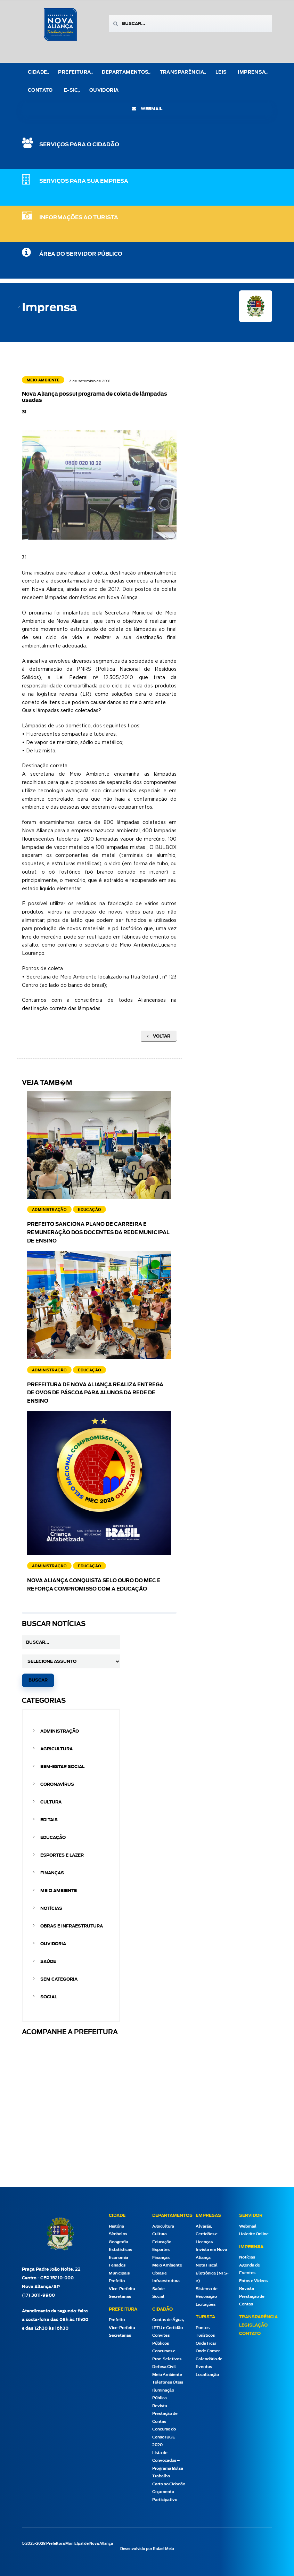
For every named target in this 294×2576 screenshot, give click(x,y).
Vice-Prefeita (122, 2289)
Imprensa (252, 72)
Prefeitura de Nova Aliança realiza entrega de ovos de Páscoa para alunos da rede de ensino (95, 1393)
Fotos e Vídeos (253, 2281)
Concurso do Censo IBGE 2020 (164, 2437)
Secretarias (120, 2296)
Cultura (51, 1802)
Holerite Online (254, 2234)
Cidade (37, 72)
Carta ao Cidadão (168, 2484)
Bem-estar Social (62, 1767)
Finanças (52, 1873)
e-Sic (71, 90)
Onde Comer (208, 2351)
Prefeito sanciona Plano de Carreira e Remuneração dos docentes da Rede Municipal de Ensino (98, 1233)
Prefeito (117, 2281)
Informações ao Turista (78, 217)
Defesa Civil (164, 2367)
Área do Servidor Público (80, 254)
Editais (49, 1820)
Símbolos (118, 2234)
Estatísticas (120, 2250)
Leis (221, 72)
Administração (59, 1731)
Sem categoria (58, 1979)
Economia (118, 2258)
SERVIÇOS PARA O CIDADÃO (79, 144)
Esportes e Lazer (62, 1855)
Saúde (48, 1961)
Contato (40, 90)
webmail (147, 109)
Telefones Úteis (167, 2382)
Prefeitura (74, 72)
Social (48, 1997)
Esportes (161, 2250)
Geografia (118, 2242)
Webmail (247, 2226)
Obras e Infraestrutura (71, 1926)
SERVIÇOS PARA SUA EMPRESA (83, 181)
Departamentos (125, 72)
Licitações (205, 2304)
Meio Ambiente (58, 1891)
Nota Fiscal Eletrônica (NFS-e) (212, 2273)
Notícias (51, 1908)
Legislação (253, 2325)
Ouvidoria (104, 90)
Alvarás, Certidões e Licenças (207, 2234)
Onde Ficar (206, 2343)
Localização (207, 2375)
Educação (53, 1837)
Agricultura (56, 1749)
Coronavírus (57, 1784)
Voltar (158, 1036)
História (116, 2226)
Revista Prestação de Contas (165, 2414)
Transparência (182, 72)
